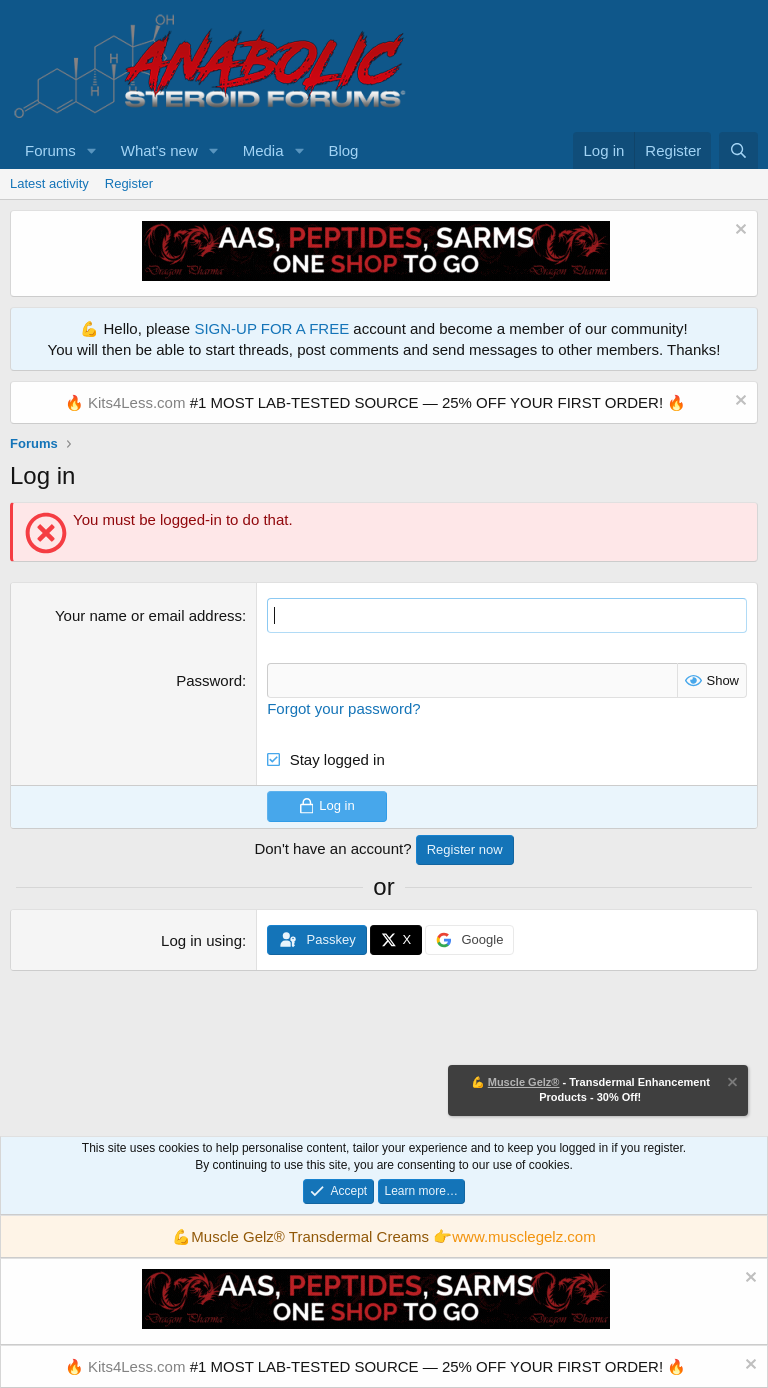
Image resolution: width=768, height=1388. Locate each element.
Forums (50, 150)
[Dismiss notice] (738, 231)
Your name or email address (148, 615)
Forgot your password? (343, 708)
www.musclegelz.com (523, 1236)
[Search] (738, 150)
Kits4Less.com (137, 402)
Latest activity (49, 183)
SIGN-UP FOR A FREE (271, 328)
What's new (159, 150)
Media (263, 150)
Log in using (201, 940)
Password (209, 680)
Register (129, 183)
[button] (92, 150)
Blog (343, 150)
